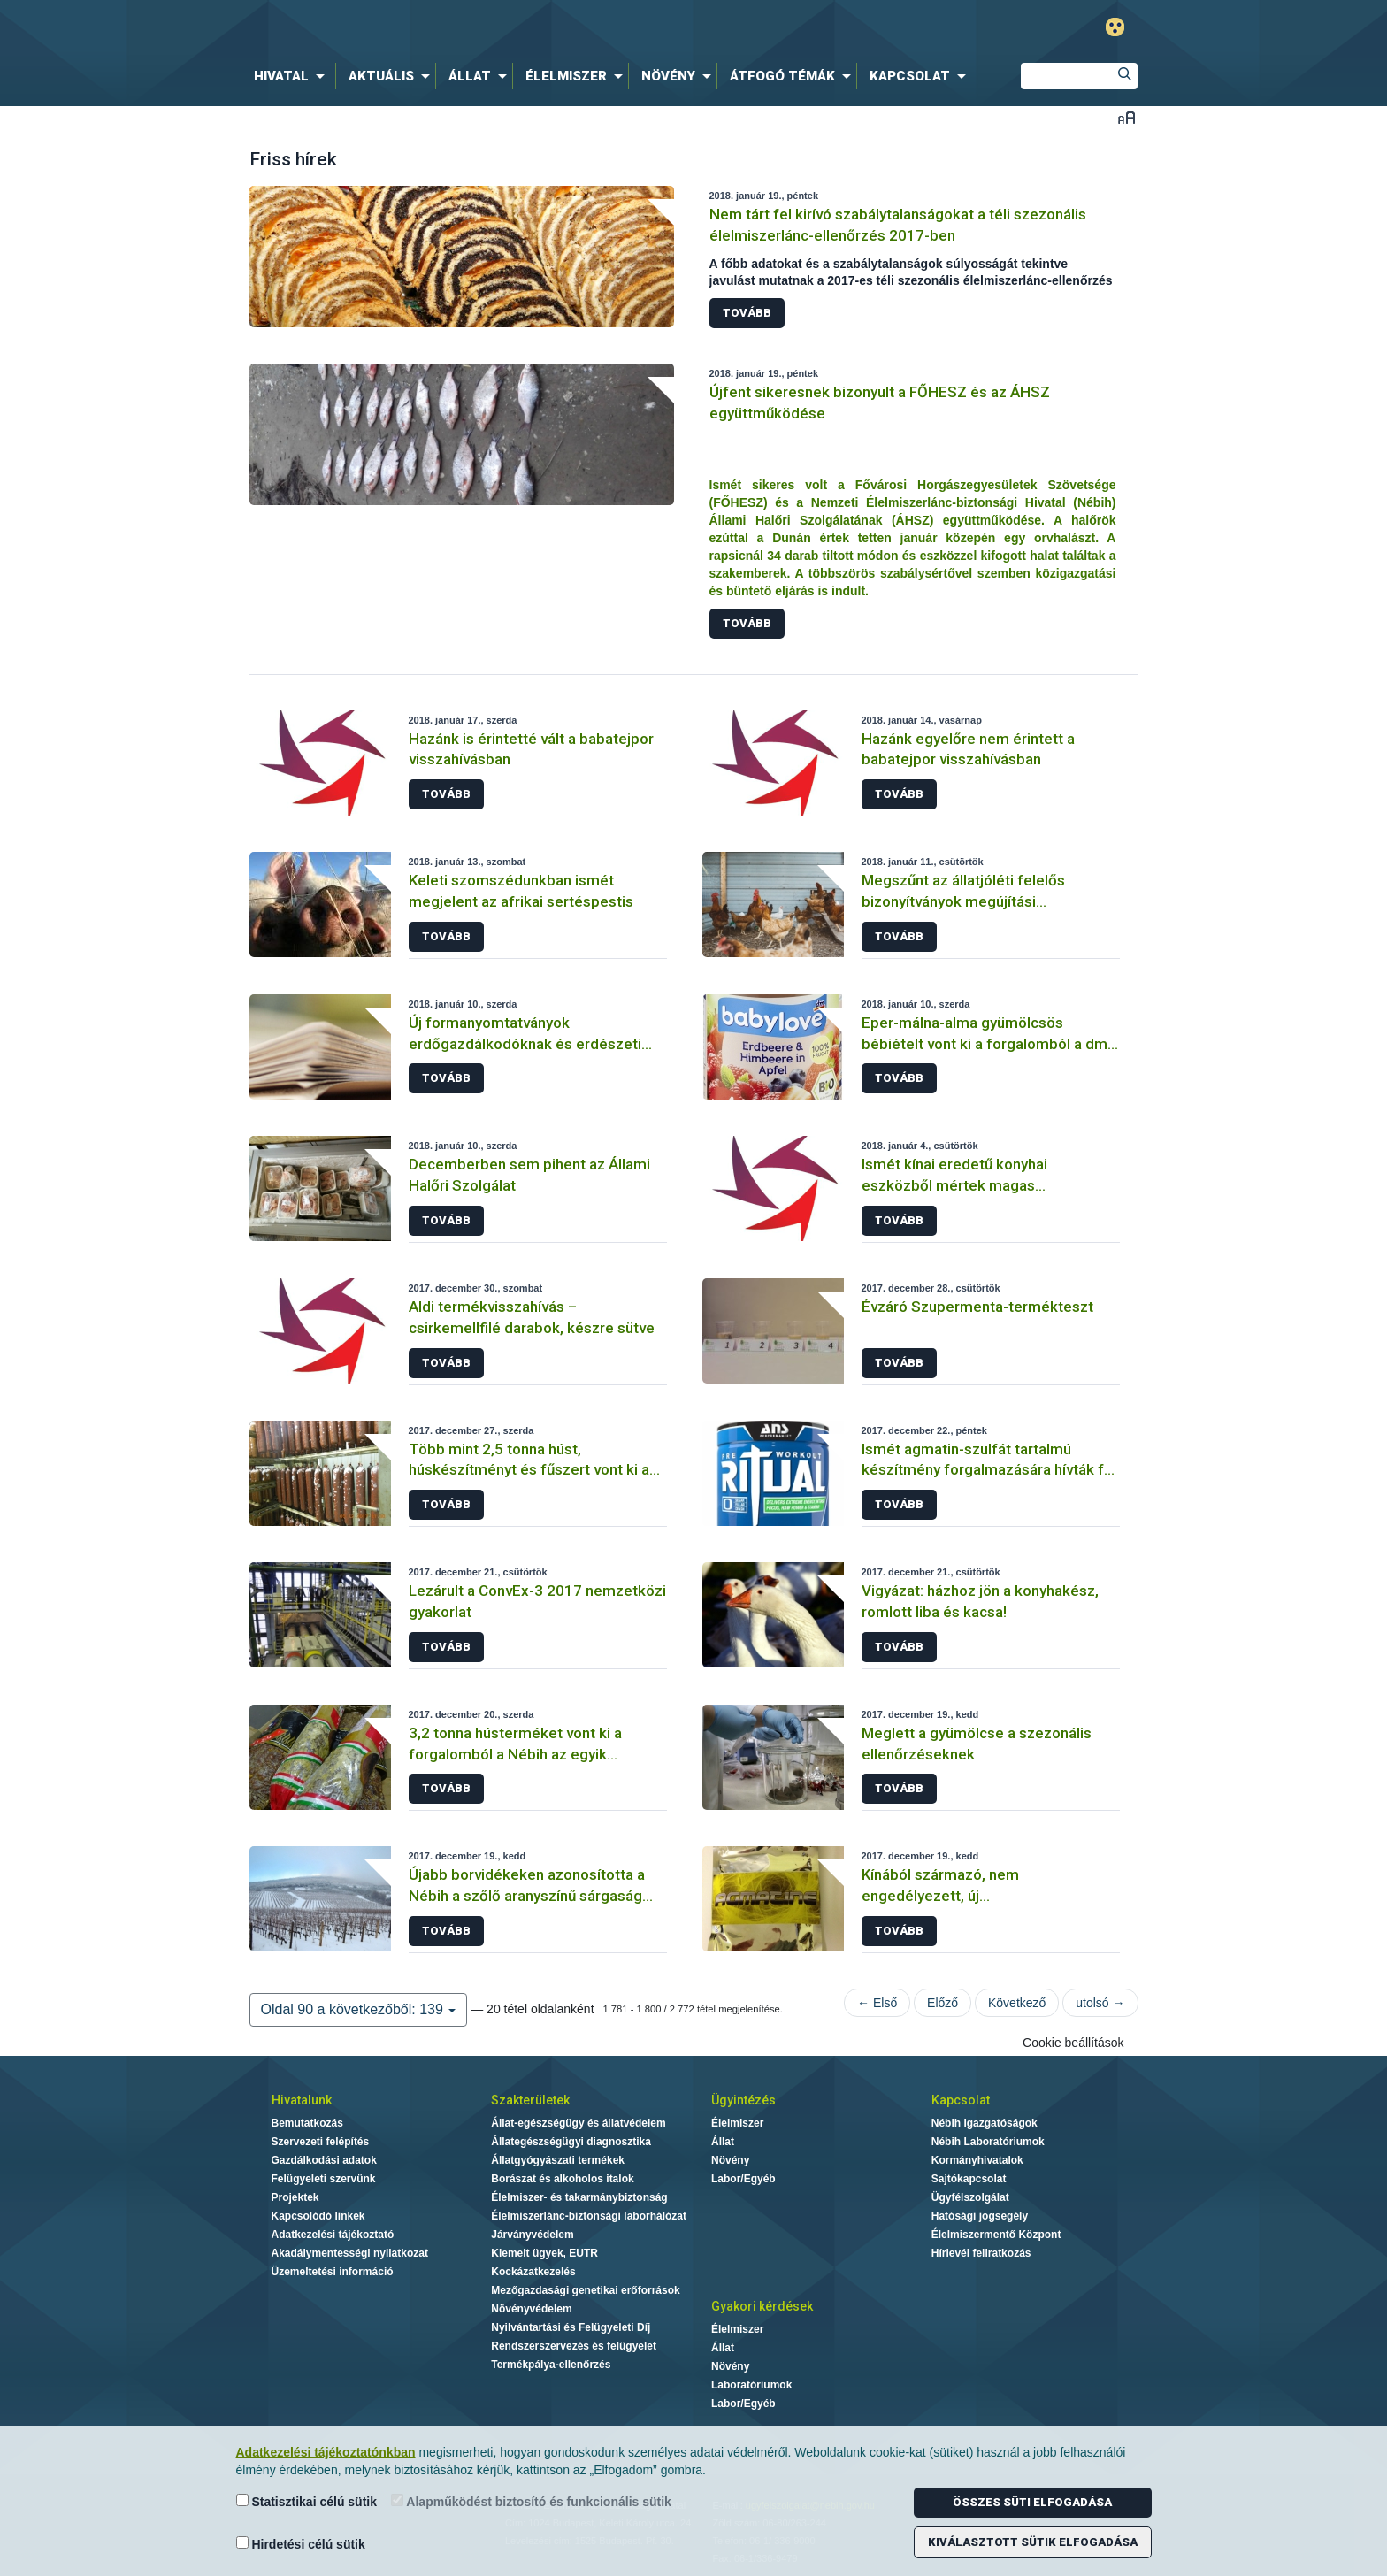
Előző (942, 2003)
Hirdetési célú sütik (300, 2543)
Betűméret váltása (1126, 117)
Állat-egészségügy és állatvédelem (578, 2123)
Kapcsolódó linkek (318, 2216)
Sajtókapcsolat (969, 2179)
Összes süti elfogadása (1032, 2502)
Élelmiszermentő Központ (996, 2234)
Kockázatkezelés (533, 2272)
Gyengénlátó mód (1115, 27)
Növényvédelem (531, 2309)
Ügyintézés (743, 2100)
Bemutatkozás (307, 2123)
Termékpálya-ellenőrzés (550, 2364)
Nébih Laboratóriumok (988, 2141)
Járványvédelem (532, 2234)
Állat (722, 2141)
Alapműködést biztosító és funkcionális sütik (531, 2501)
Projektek (295, 2197)
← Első (877, 2003)
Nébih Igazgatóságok (984, 2123)
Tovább (747, 312)
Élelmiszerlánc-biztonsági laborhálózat (588, 2216)
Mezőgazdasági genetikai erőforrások (585, 2290)
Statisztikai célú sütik (307, 2501)
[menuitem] (292, 76)
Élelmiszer (737, 2123)
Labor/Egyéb (743, 2179)
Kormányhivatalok (977, 2160)
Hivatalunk (302, 2100)
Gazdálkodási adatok (324, 2160)
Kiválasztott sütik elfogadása (1033, 2542)
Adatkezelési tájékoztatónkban (326, 2452)
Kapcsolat (960, 2100)
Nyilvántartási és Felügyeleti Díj (570, 2327)
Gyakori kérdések (762, 2306)
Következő (1017, 2003)
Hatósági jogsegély (979, 2216)
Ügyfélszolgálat (970, 2197)
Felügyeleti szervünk (324, 2179)
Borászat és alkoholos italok (562, 2179)
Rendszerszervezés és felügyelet (573, 2346)
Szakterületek (530, 2100)
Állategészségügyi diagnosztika (571, 2141)
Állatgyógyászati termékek (558, 2160)
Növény (730, 2160)
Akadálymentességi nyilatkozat (350, 2253)
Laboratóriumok (751, 2385)
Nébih (505, 28)
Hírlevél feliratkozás (981, 2253)
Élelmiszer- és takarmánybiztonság (579, 2197)
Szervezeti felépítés (321, 2141)
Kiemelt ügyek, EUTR (544, 2253)
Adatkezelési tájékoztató (333, 2234)
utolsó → (1100, 2003)
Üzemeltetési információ (333, 2272)
